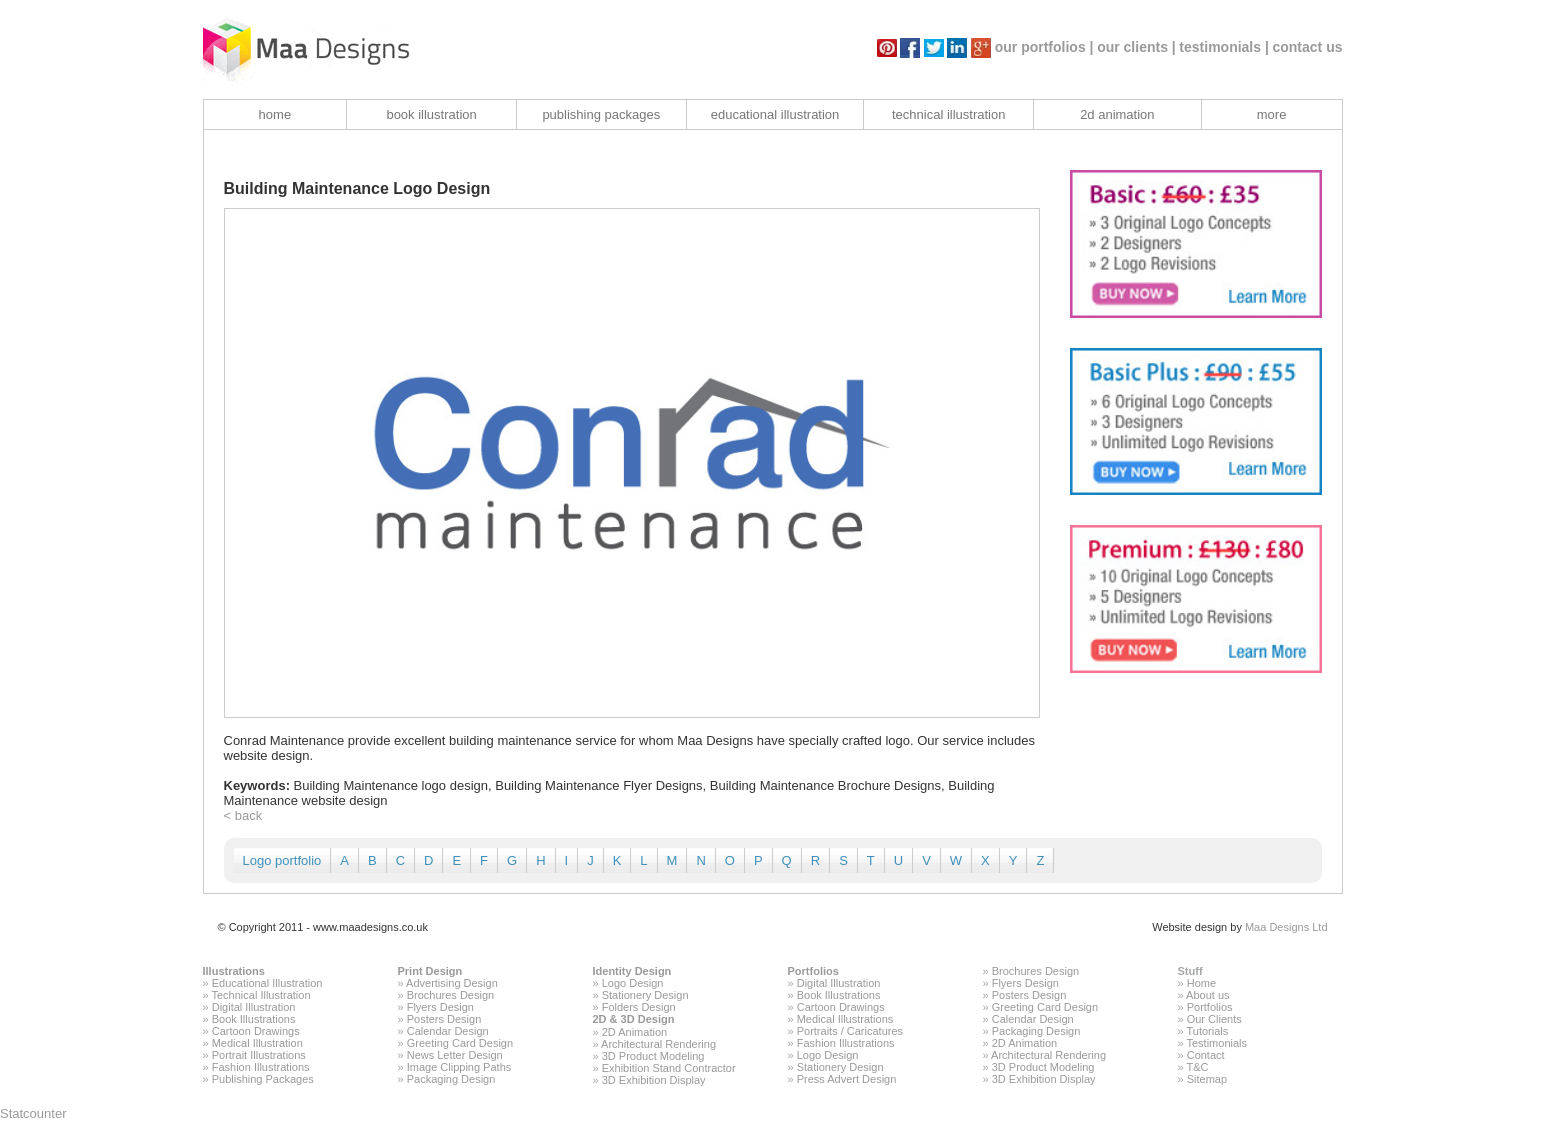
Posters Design (444, 1019)
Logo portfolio (282, 860)
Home (1201, 983)
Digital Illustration (254, 1007)
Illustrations (234, 971)
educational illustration (775, 114)
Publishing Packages (263, 1079)
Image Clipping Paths (459, 1067)
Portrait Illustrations (259, 1055)
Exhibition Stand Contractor (669, 1068)
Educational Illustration (267, 983)
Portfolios (813, 971)
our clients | (1136, 47)
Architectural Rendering (658, 1044)
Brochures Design (450, 995)
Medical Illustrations (845, 1019)
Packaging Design (451, 1079)
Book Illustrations (254, 1019)
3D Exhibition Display (654, 1080)
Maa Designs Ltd (1286, 927)
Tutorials (1207, 1031)
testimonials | (1224, 47)
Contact (1206, 1055)
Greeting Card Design (460, 1043)
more (1272, 114)
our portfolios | (1044, 47)
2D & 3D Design (634, 1019)
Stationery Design (645, 995)
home (275, 114)
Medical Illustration (257, 1043)
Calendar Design (448, 1031)
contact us (1307, 47)
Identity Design (632, 971)
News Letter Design (455, 1055)
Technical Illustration (260, 995)
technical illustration (948, 114)
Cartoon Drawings (256, 1031)
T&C (1197, 1067)
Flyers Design (440, 1007)
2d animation (1117, 114)
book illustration (431, 114)
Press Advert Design (847, 1079)
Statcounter (33, 1113)
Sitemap (1207, 1079)
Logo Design (633, 983)
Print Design (430, 971)
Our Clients (1214, 1019)
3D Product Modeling (653, 1056)
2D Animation (634, 1032)
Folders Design (639, 1007)
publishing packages (601, 114)
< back (243, 815)
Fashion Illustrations (261, 1067)
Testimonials (1216, 1043)
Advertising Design (452, 983)
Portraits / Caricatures (850, 1031)
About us (1207, 995)
